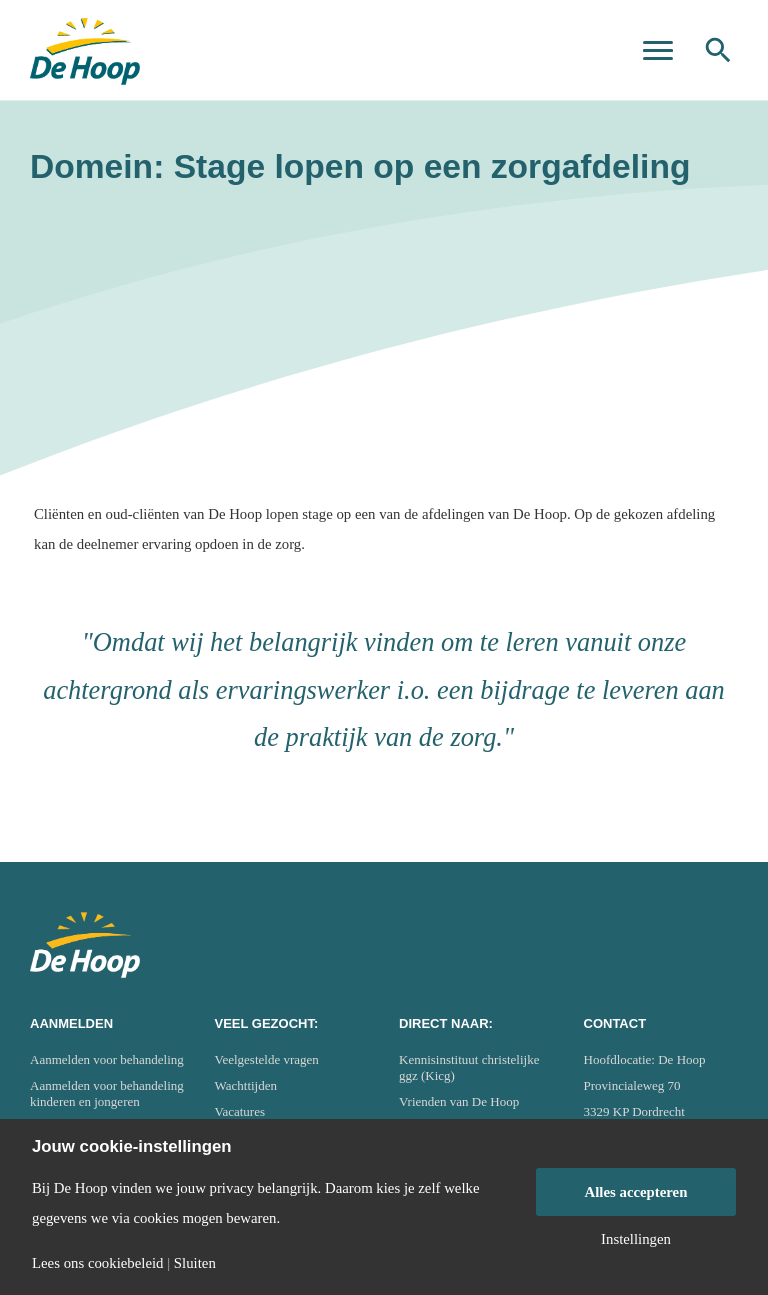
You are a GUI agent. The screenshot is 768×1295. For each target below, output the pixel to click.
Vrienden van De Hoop (459, 1101)
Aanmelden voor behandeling (107, 1059)
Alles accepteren (636, 1192)
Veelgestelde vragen (267, 1059)
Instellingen (636, 1239)
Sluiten (195, 1263)
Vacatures (240, 1111)
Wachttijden (246, 1085)
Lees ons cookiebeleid (97, 1263)
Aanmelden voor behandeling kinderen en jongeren (107, 1093)
